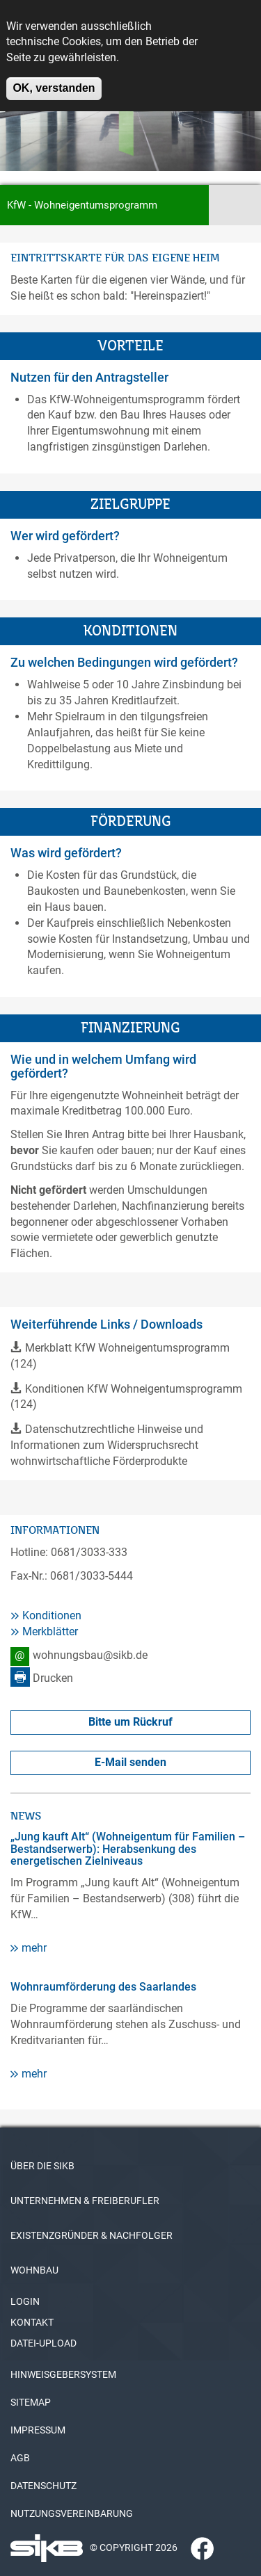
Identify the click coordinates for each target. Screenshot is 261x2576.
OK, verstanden (54, 77)
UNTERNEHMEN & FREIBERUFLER (84, 2200)
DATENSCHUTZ (43, 2485)
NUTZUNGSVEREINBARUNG (71, 2513)
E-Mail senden (130, 1762)
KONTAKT (32, 2322)
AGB (20, 2457)
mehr (34, 1947)
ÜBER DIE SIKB (42, 2165)
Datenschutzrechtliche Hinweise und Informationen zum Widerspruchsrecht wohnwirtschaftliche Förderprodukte (106, 1445)
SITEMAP (30, 2402)
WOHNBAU (34, 2270)
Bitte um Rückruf (130, 1721)
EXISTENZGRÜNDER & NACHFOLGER (91, 2235)
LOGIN (25, 2301)
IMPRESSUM (37, 2430)
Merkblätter (50, 1631)
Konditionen (51, 1615)
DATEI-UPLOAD (43, 2343)
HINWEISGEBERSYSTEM (63, 2374)
